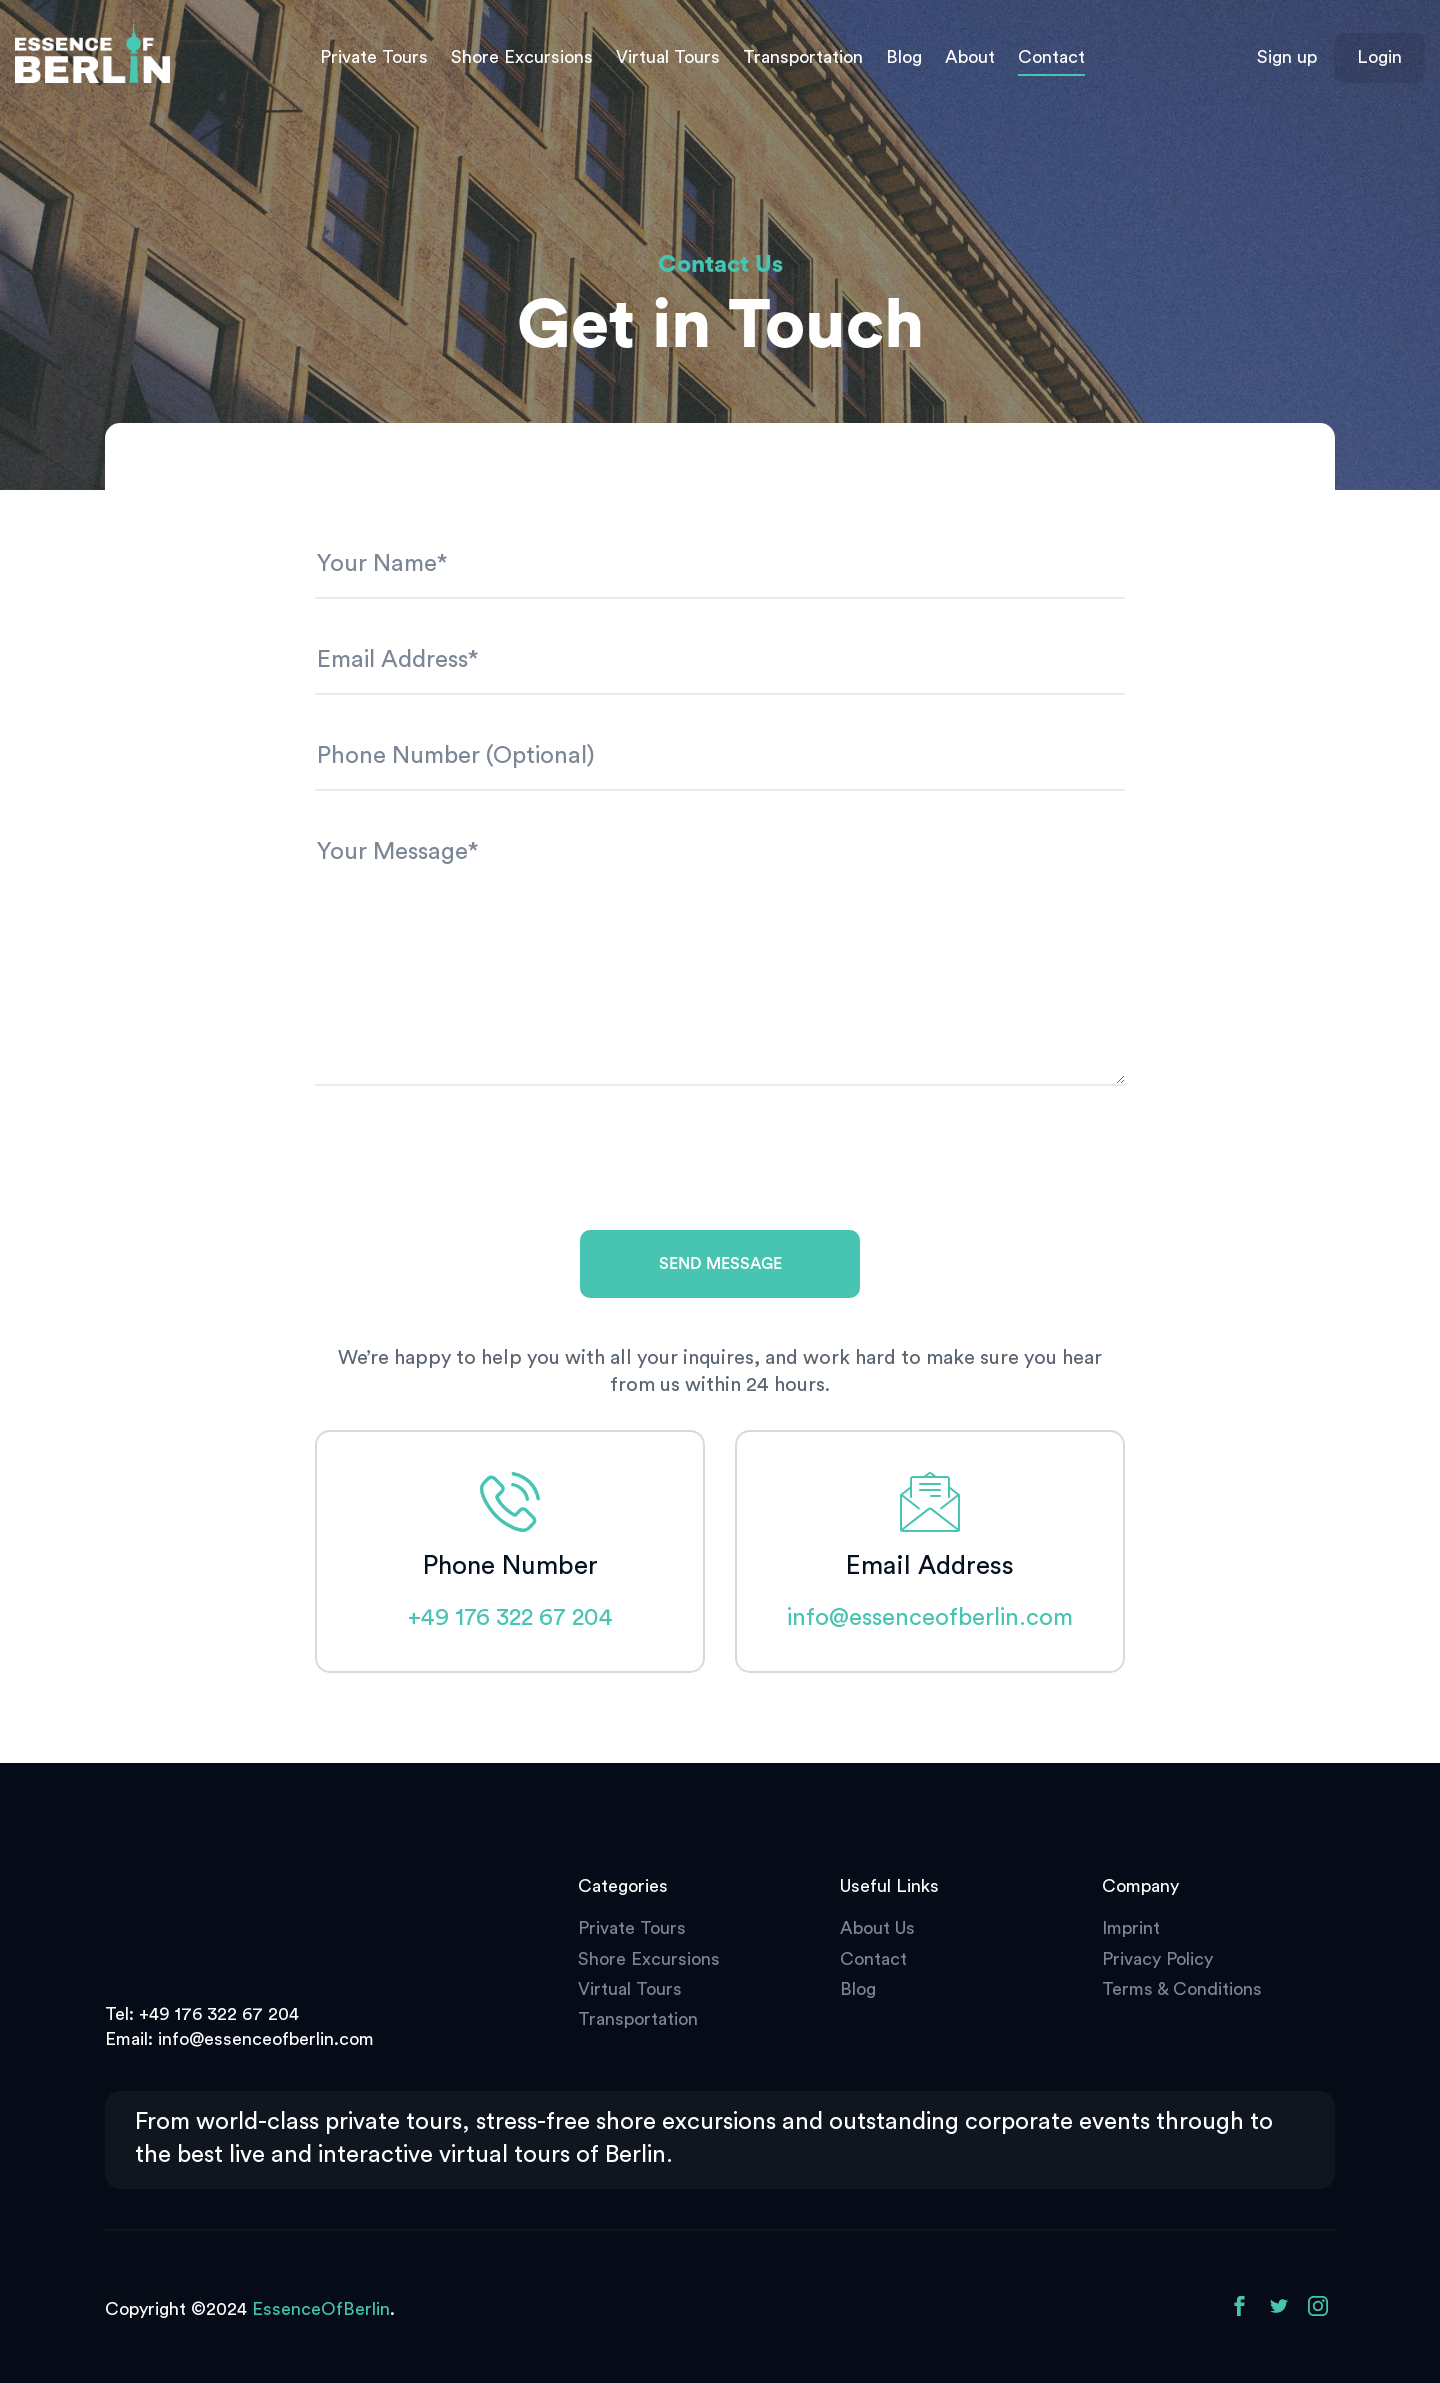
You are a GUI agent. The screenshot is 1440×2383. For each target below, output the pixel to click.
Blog (904, 57)
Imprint (1131, 1928)
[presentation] (467, 1166)
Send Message (720, 1264)
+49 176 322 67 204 (510, 1618)
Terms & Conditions (1182, 1989)
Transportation (803, 57)
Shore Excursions (522, 57)
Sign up (1287, 57)
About (970, 57)
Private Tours (374, 57)
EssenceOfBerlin (321, 2309)
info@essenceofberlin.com (930, 1618)
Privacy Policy (1157, 1959)
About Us (877, 1928)
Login (1379, 57)
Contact (1051, 57)
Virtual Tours (668, 57)
